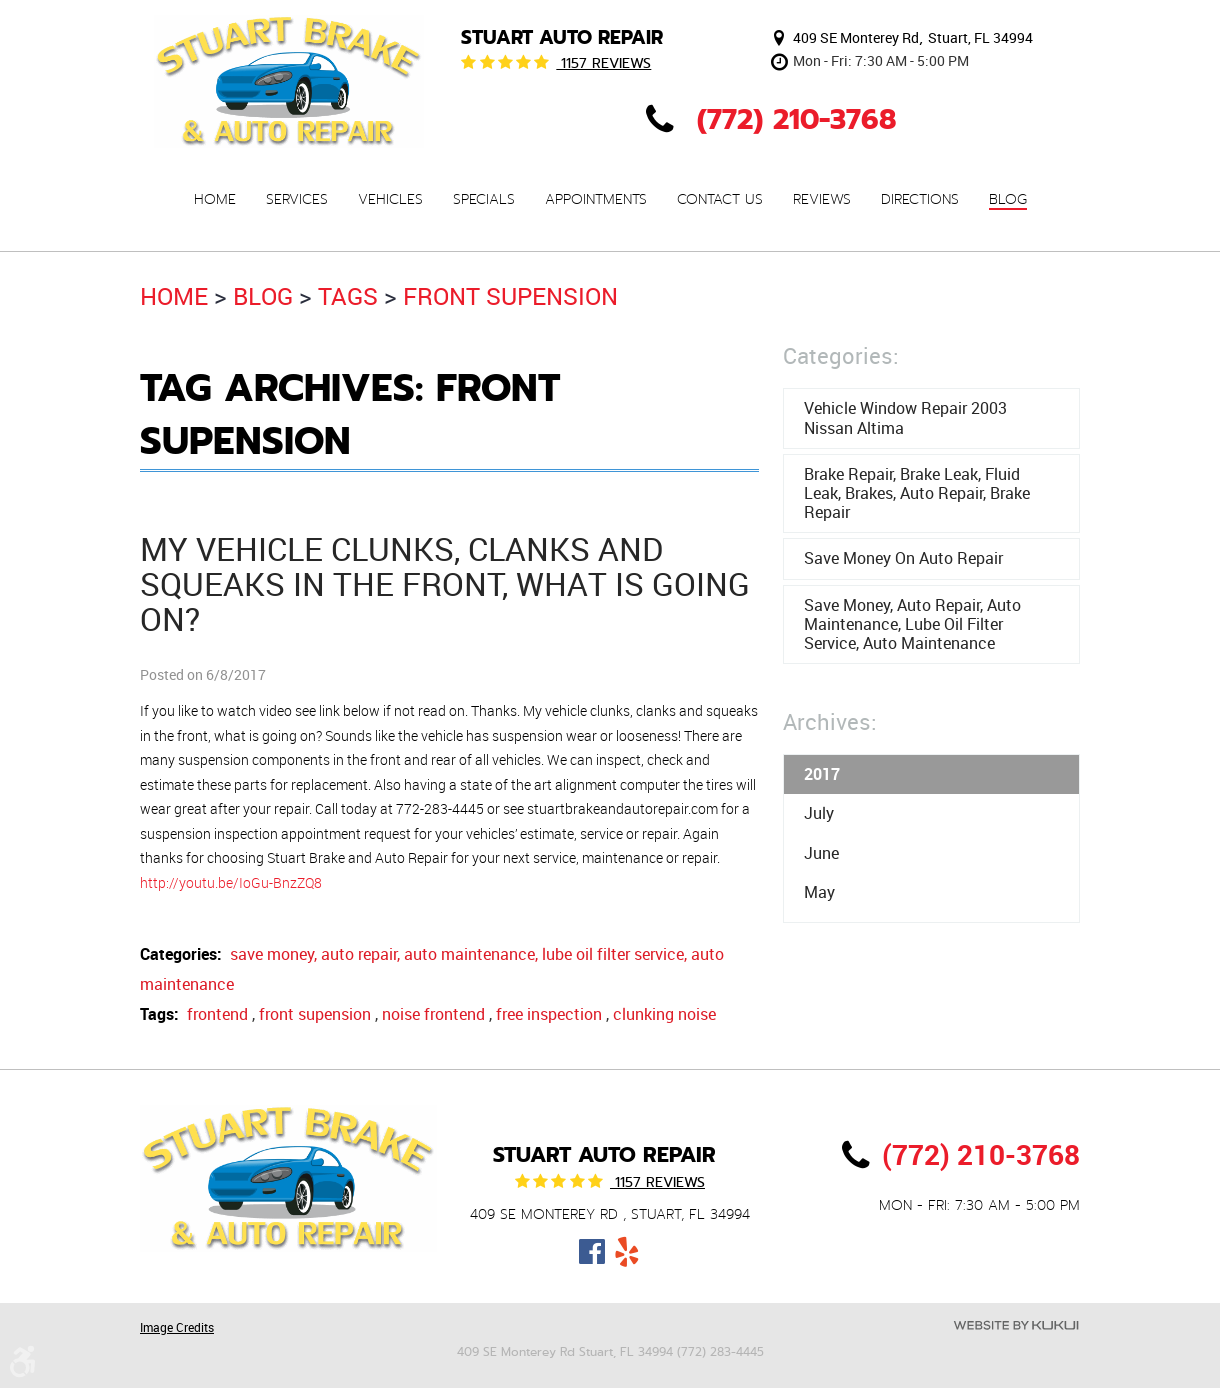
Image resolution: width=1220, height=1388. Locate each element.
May (819, 892)
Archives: (830, 721)
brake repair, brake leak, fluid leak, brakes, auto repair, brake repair (917, 493)
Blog (1008, 200)
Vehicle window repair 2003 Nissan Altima (905, 417)
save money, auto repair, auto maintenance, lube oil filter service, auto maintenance (912, 624)
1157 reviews (603, 63)
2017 (822, 774)
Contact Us (720, 200)
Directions (920, 200)
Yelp (627, 1252)
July (819, 813)
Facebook (592, 1252)
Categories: (841, 355)
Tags (348, 296)
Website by (1016, 1325)
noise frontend (433, 1014)
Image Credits (177, 1327)
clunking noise (664, 1014)
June (821, 853)
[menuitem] (215, 199)
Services (297, 200)
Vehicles (390, 200)
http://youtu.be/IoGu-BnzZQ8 (231, 882)
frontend (217, 1014)
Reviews (822, 200)
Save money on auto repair (903, 558)
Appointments (596, 200)
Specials (484, 200)
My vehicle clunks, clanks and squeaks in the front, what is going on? (445, 583)
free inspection (549, 1014)
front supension (510, 296)
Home (215, 200)
